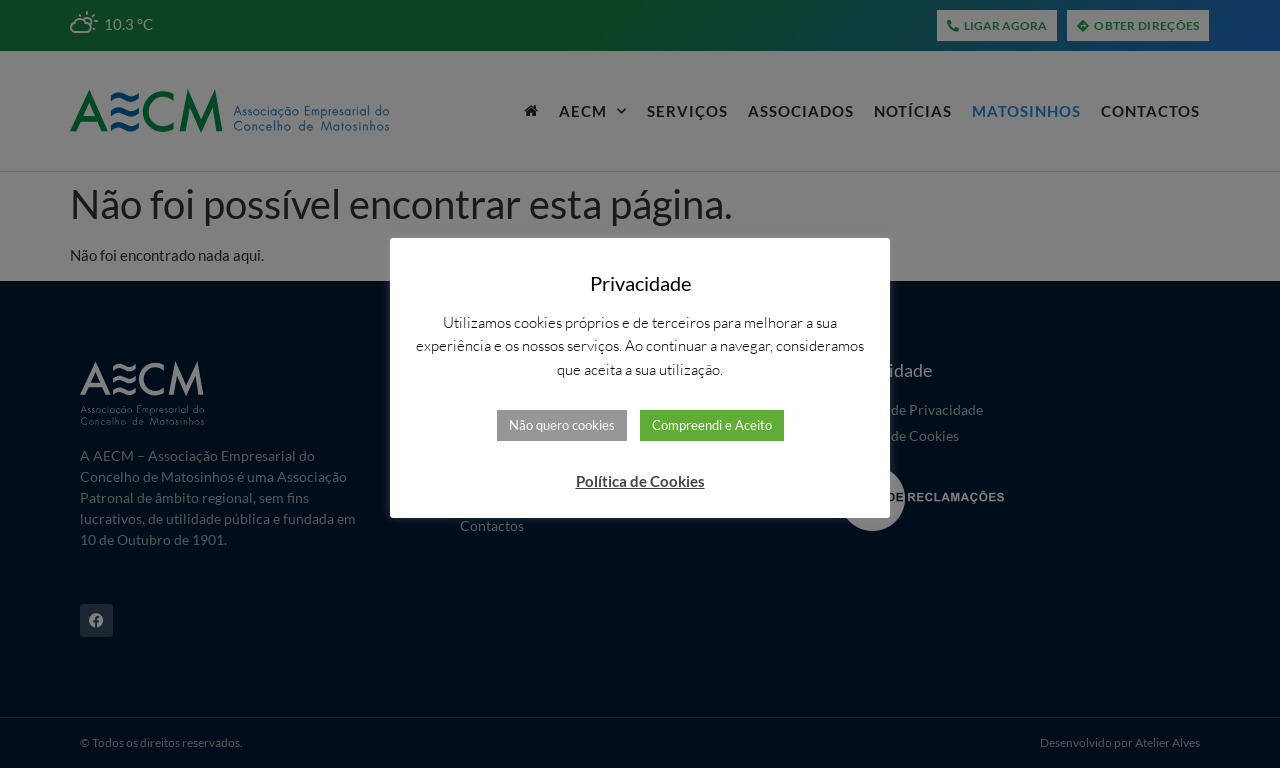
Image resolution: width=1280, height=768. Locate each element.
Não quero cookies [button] (562, 425)
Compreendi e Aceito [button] (712, 425)
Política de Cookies (640, 481)
